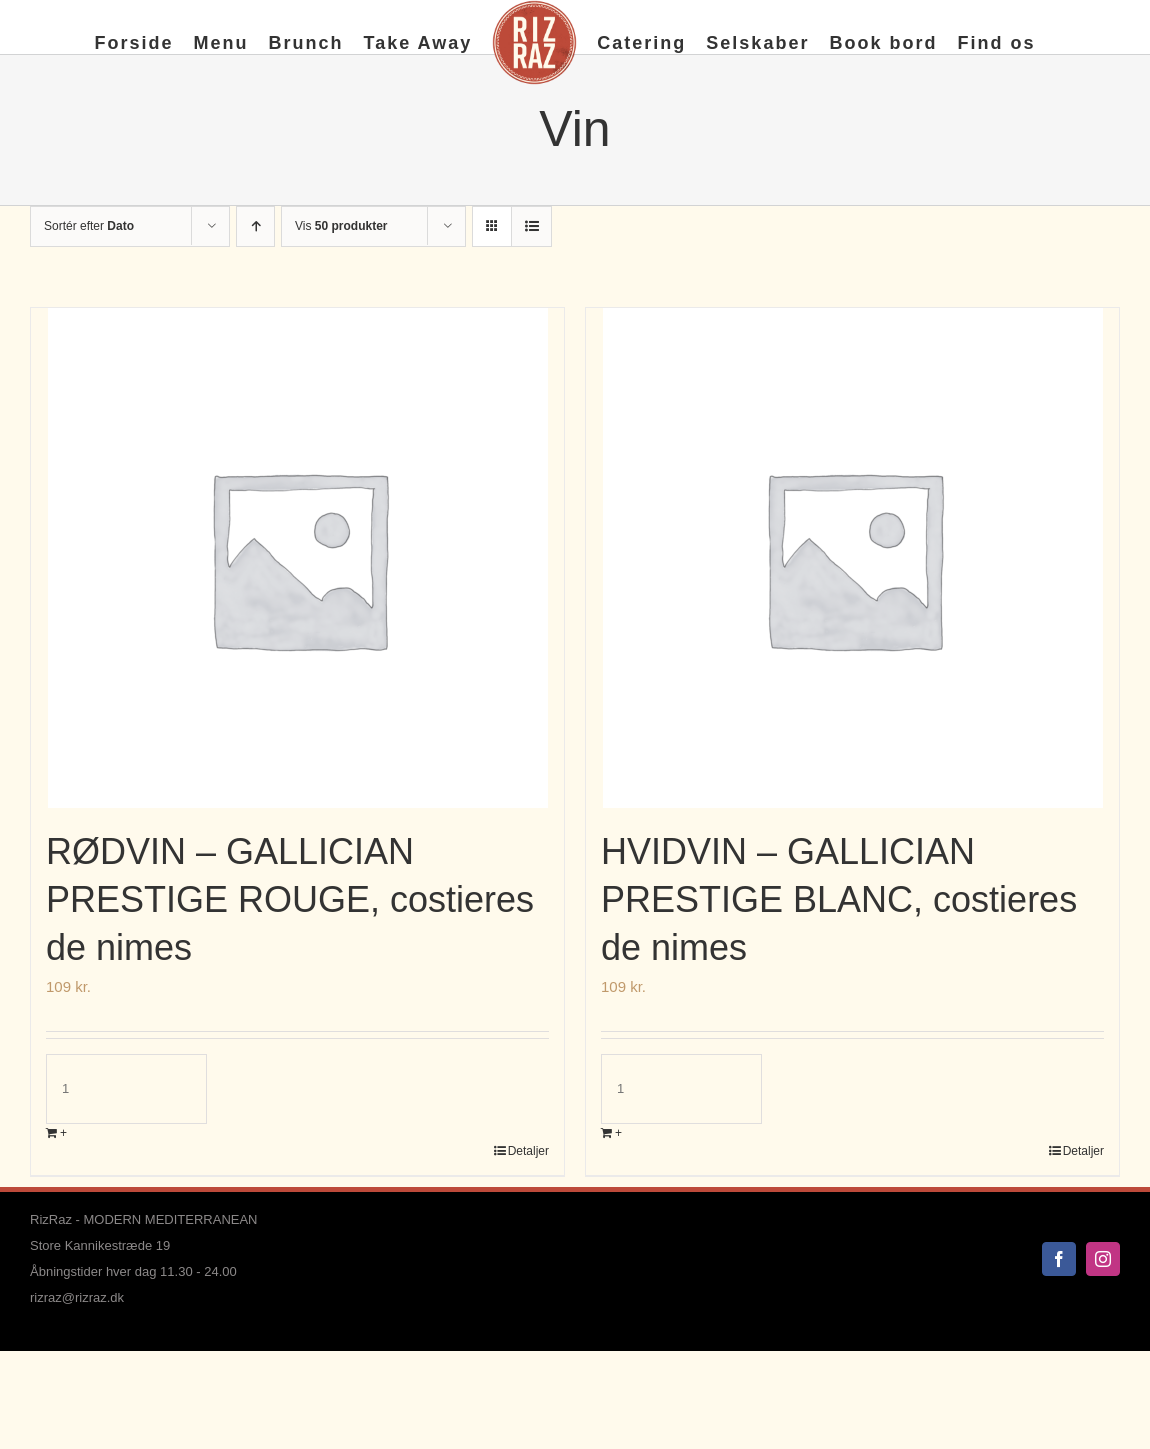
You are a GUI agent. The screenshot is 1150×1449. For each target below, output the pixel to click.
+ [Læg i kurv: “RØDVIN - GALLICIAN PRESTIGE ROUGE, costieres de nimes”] (63, 1133)
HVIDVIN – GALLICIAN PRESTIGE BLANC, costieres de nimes (839, 899)
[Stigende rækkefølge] (255, 226)
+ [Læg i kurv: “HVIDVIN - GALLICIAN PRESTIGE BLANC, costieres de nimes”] (618, 1133)
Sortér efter (89, 226)
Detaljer (528, 1151)
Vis (341, 226)
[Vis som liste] (531, 226)
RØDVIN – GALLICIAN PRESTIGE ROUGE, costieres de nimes (290, 899)
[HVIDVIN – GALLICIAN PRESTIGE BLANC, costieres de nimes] (852, 558)
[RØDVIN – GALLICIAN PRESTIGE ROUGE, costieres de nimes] (297, 558)
